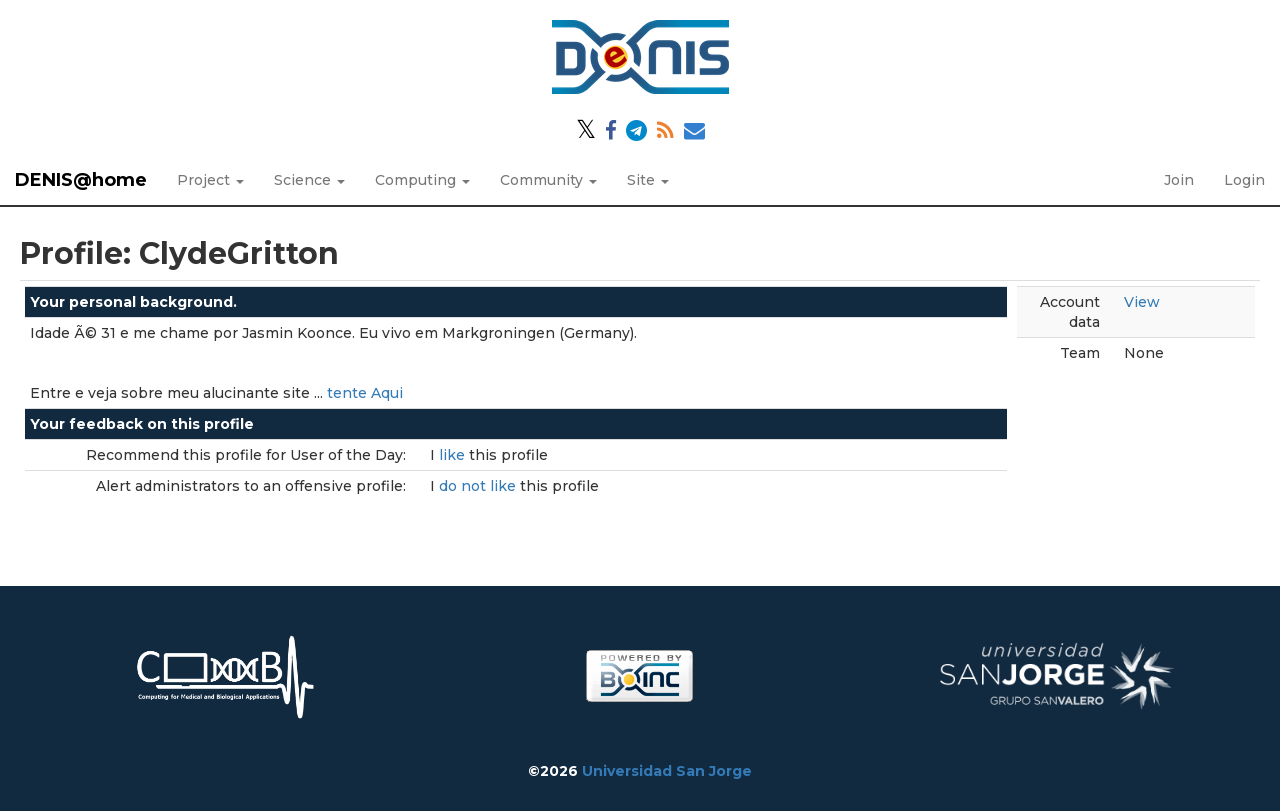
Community (548, 180)
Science (309, 180)
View (1142, 302)
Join (1179, 180)
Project (210, 180)
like (454, 455)
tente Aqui (365, 393)
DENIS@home (81, 180)
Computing (422, 180)
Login (1244, 180)
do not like (479, 486)
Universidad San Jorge (667, 771)
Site (648, 180)
